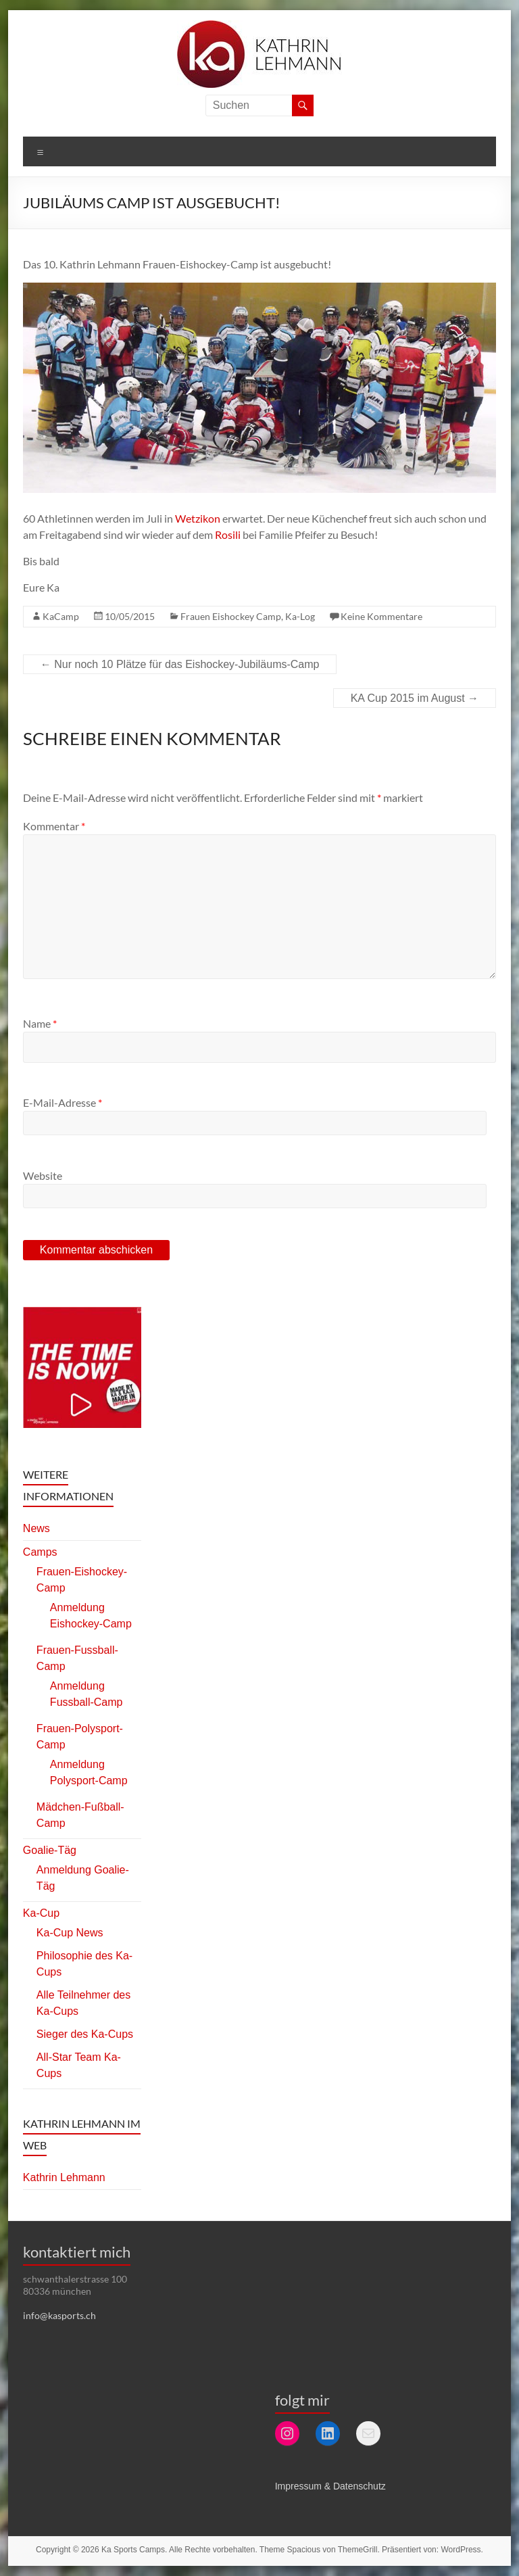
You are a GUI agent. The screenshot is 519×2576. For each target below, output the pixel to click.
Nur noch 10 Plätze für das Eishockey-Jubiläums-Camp (180, 664)
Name (40, 1023)
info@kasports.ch (59, 2315)
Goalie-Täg (49, 1850)
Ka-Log (300, 616)
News (36, 1528)
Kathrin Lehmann (64, 2177)
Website (42, 1175)
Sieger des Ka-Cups (84, 2034)
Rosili (228, 534)
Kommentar (54, 825)
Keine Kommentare (381, 616)
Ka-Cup (41, 1913)
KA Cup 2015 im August (414, 698)
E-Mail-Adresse (62, 1102)
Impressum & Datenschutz (330, 2486)
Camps (40, 1552)
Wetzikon (197, 518)
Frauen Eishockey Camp (230, 616)
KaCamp (61, 616)
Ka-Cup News (69, 1932)
